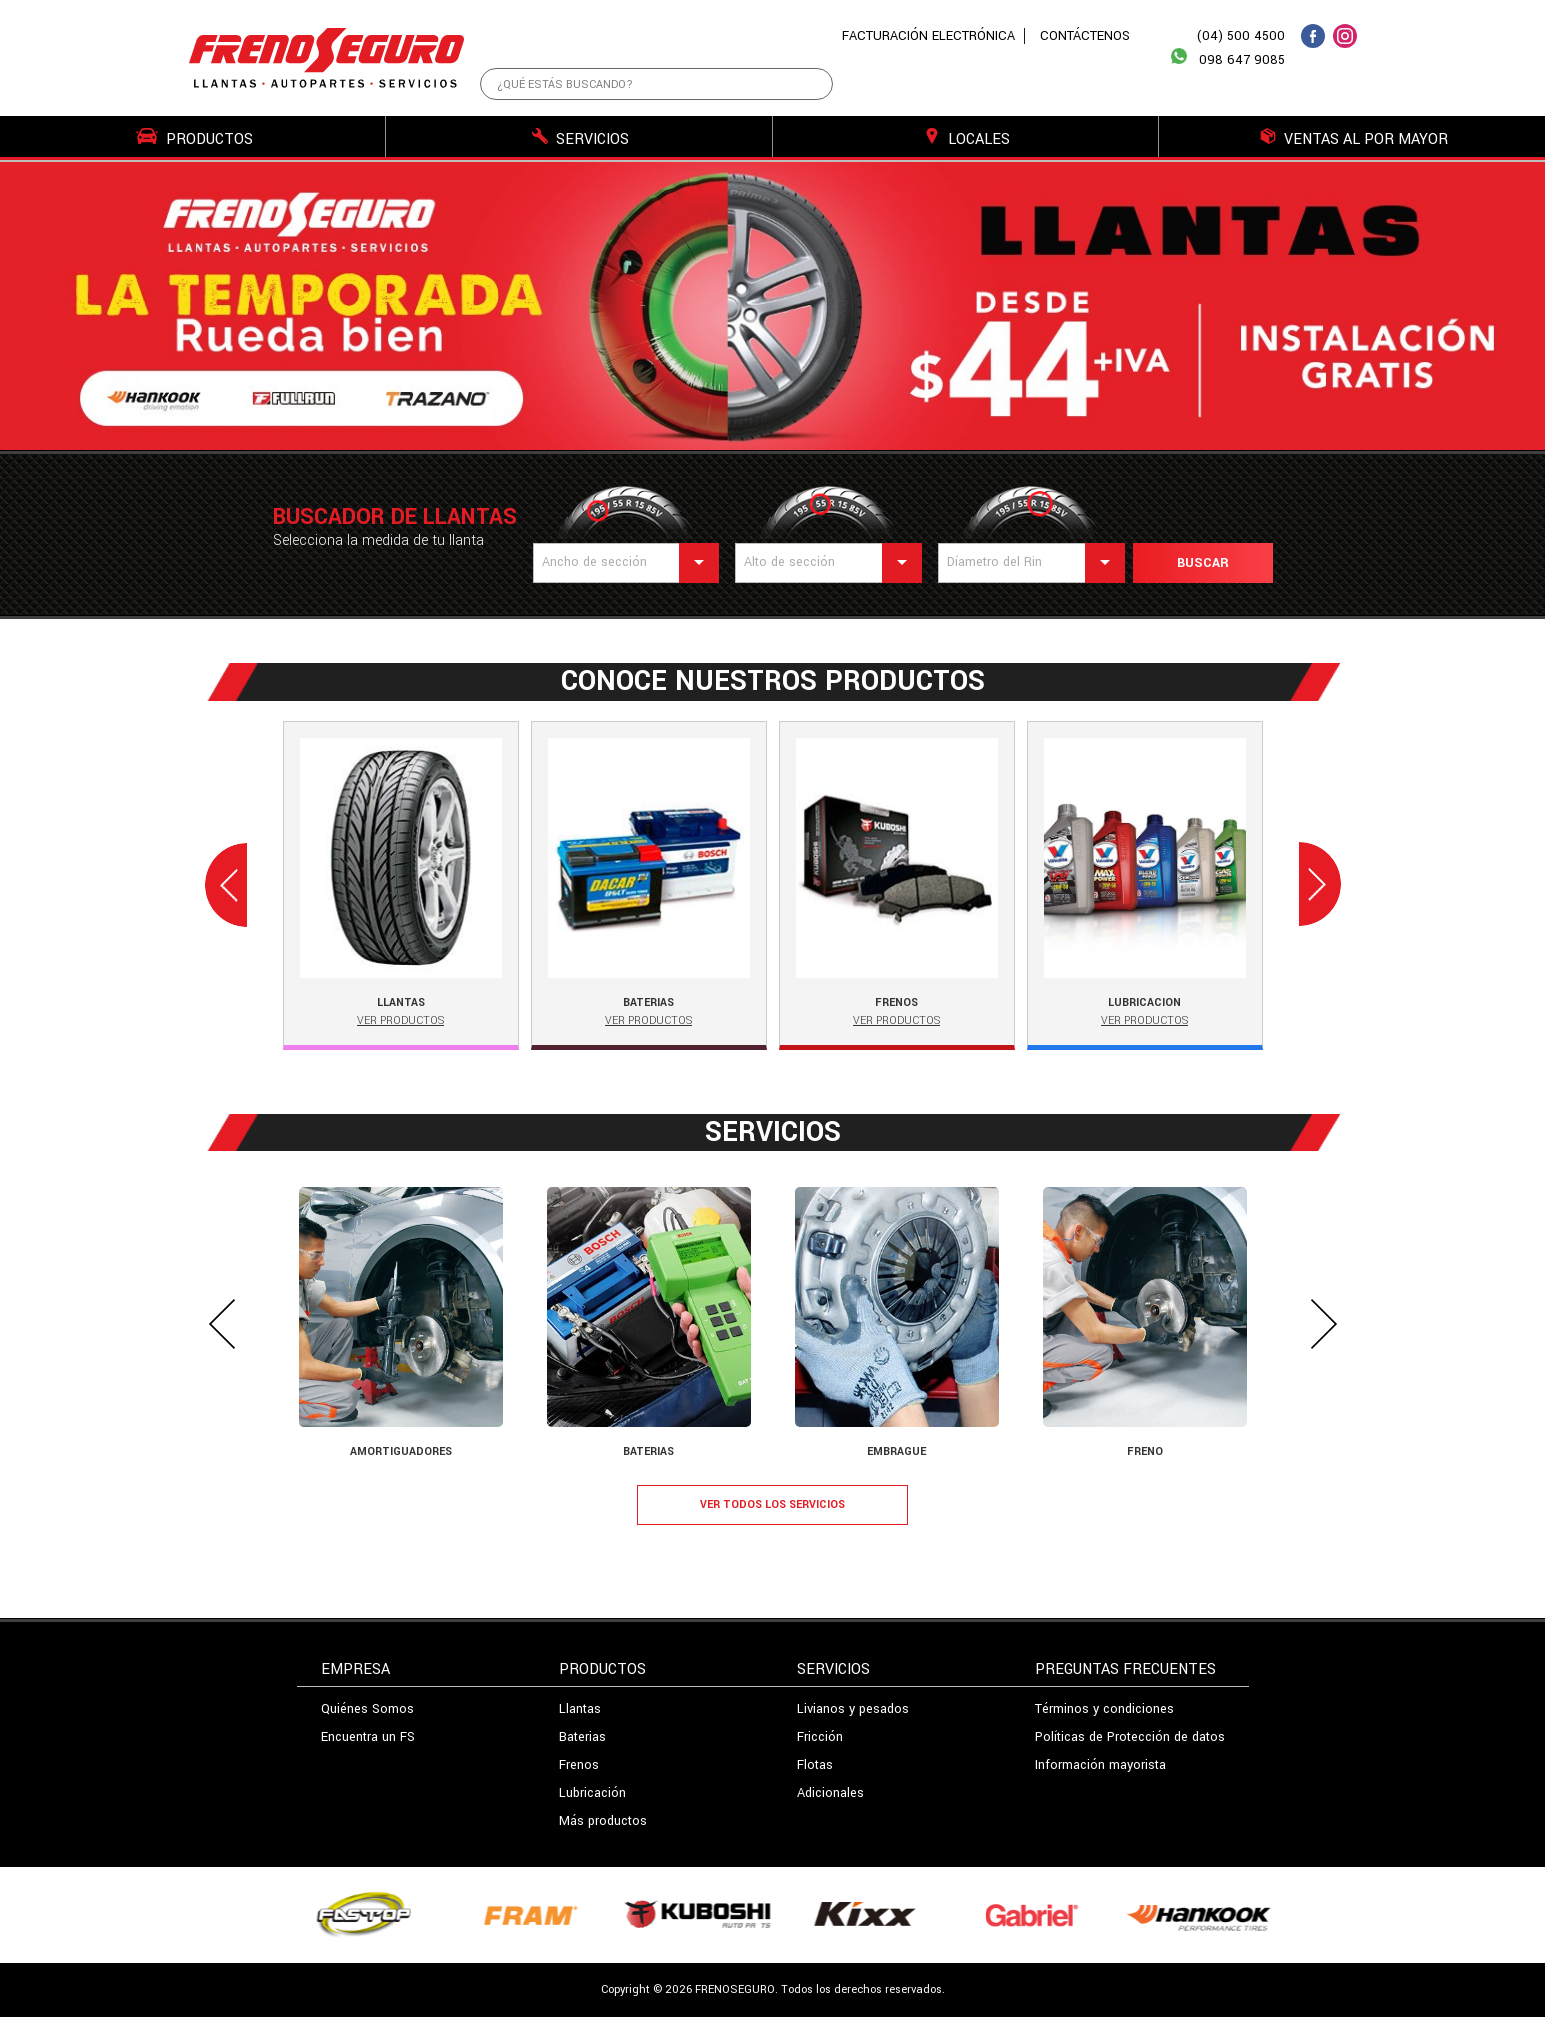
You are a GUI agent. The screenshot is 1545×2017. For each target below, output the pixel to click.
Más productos (603, 1821)
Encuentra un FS (368, 1737)
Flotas (815, 1765)
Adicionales (830, 1793)
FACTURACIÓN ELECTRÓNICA (928, 36)
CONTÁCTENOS (1085, 36)
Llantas (580, 1709)
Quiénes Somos (367, 1709)
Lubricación (592, 1793)
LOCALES (967, 139)
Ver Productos (400, 1020)
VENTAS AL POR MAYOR (1354, 139)
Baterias (582, 1737)
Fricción (820, 1737)
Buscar (1203, 563)
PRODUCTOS (194, 139)
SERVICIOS (580, 139)
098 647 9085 (1228, 58)
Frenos (579, 1765)
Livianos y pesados (853, 1709)
